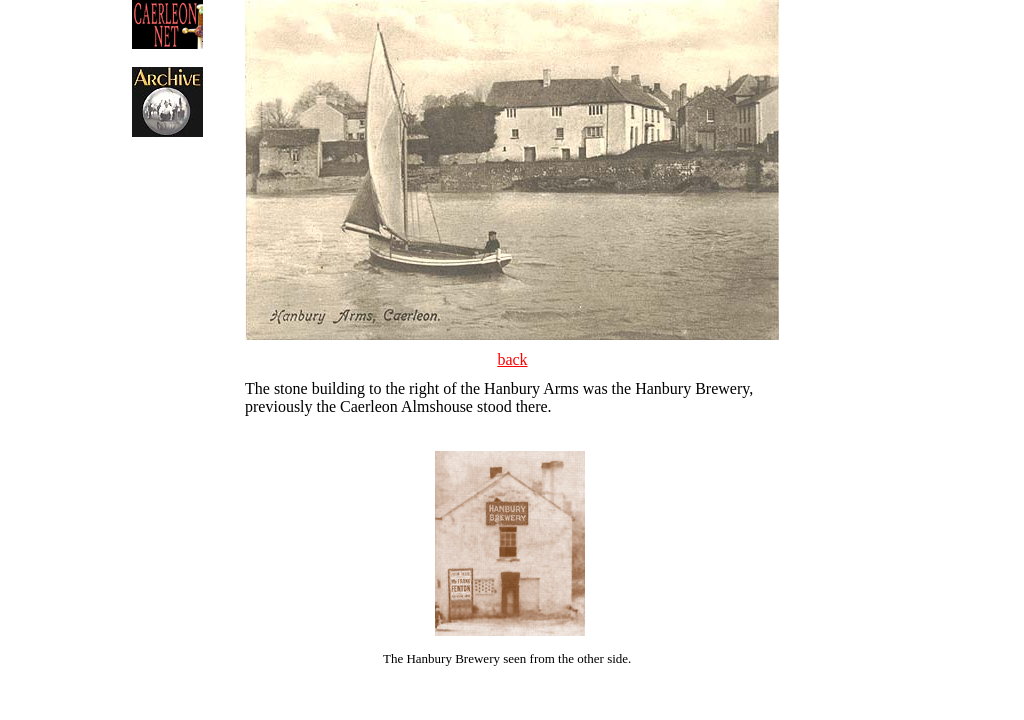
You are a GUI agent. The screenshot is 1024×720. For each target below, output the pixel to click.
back (512, 359)
